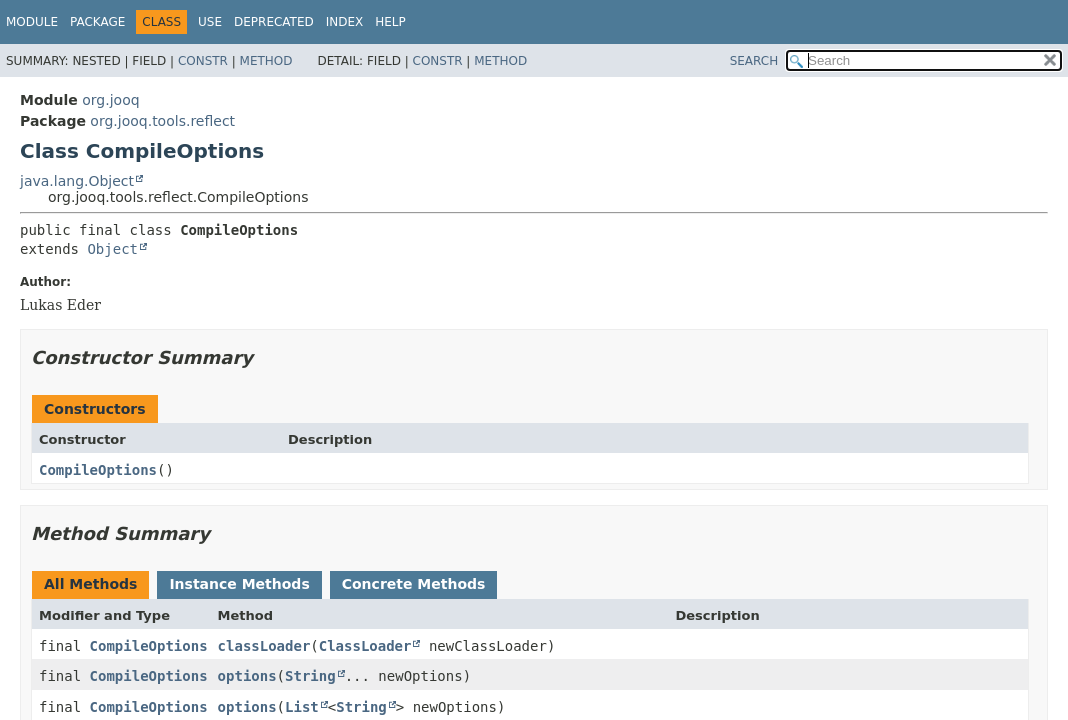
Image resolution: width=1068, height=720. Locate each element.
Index (345, 22)
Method (266, 61)
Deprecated (274, 22)
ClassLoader (365, 646)
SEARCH (754, 61)
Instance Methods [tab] (239, 584)
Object (112, 249)
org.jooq (110, 100)
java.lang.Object (77, 181)
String (310, 676)
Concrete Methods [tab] (414, 584)
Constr (203, 61)
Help (390, 22)
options (247, 676)
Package (97, 22)
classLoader (264, 646)
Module (32, 22)
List (302, 707)
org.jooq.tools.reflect (162, 121)
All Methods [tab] (90, 584)
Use (210, 22)
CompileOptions (98, 470)
